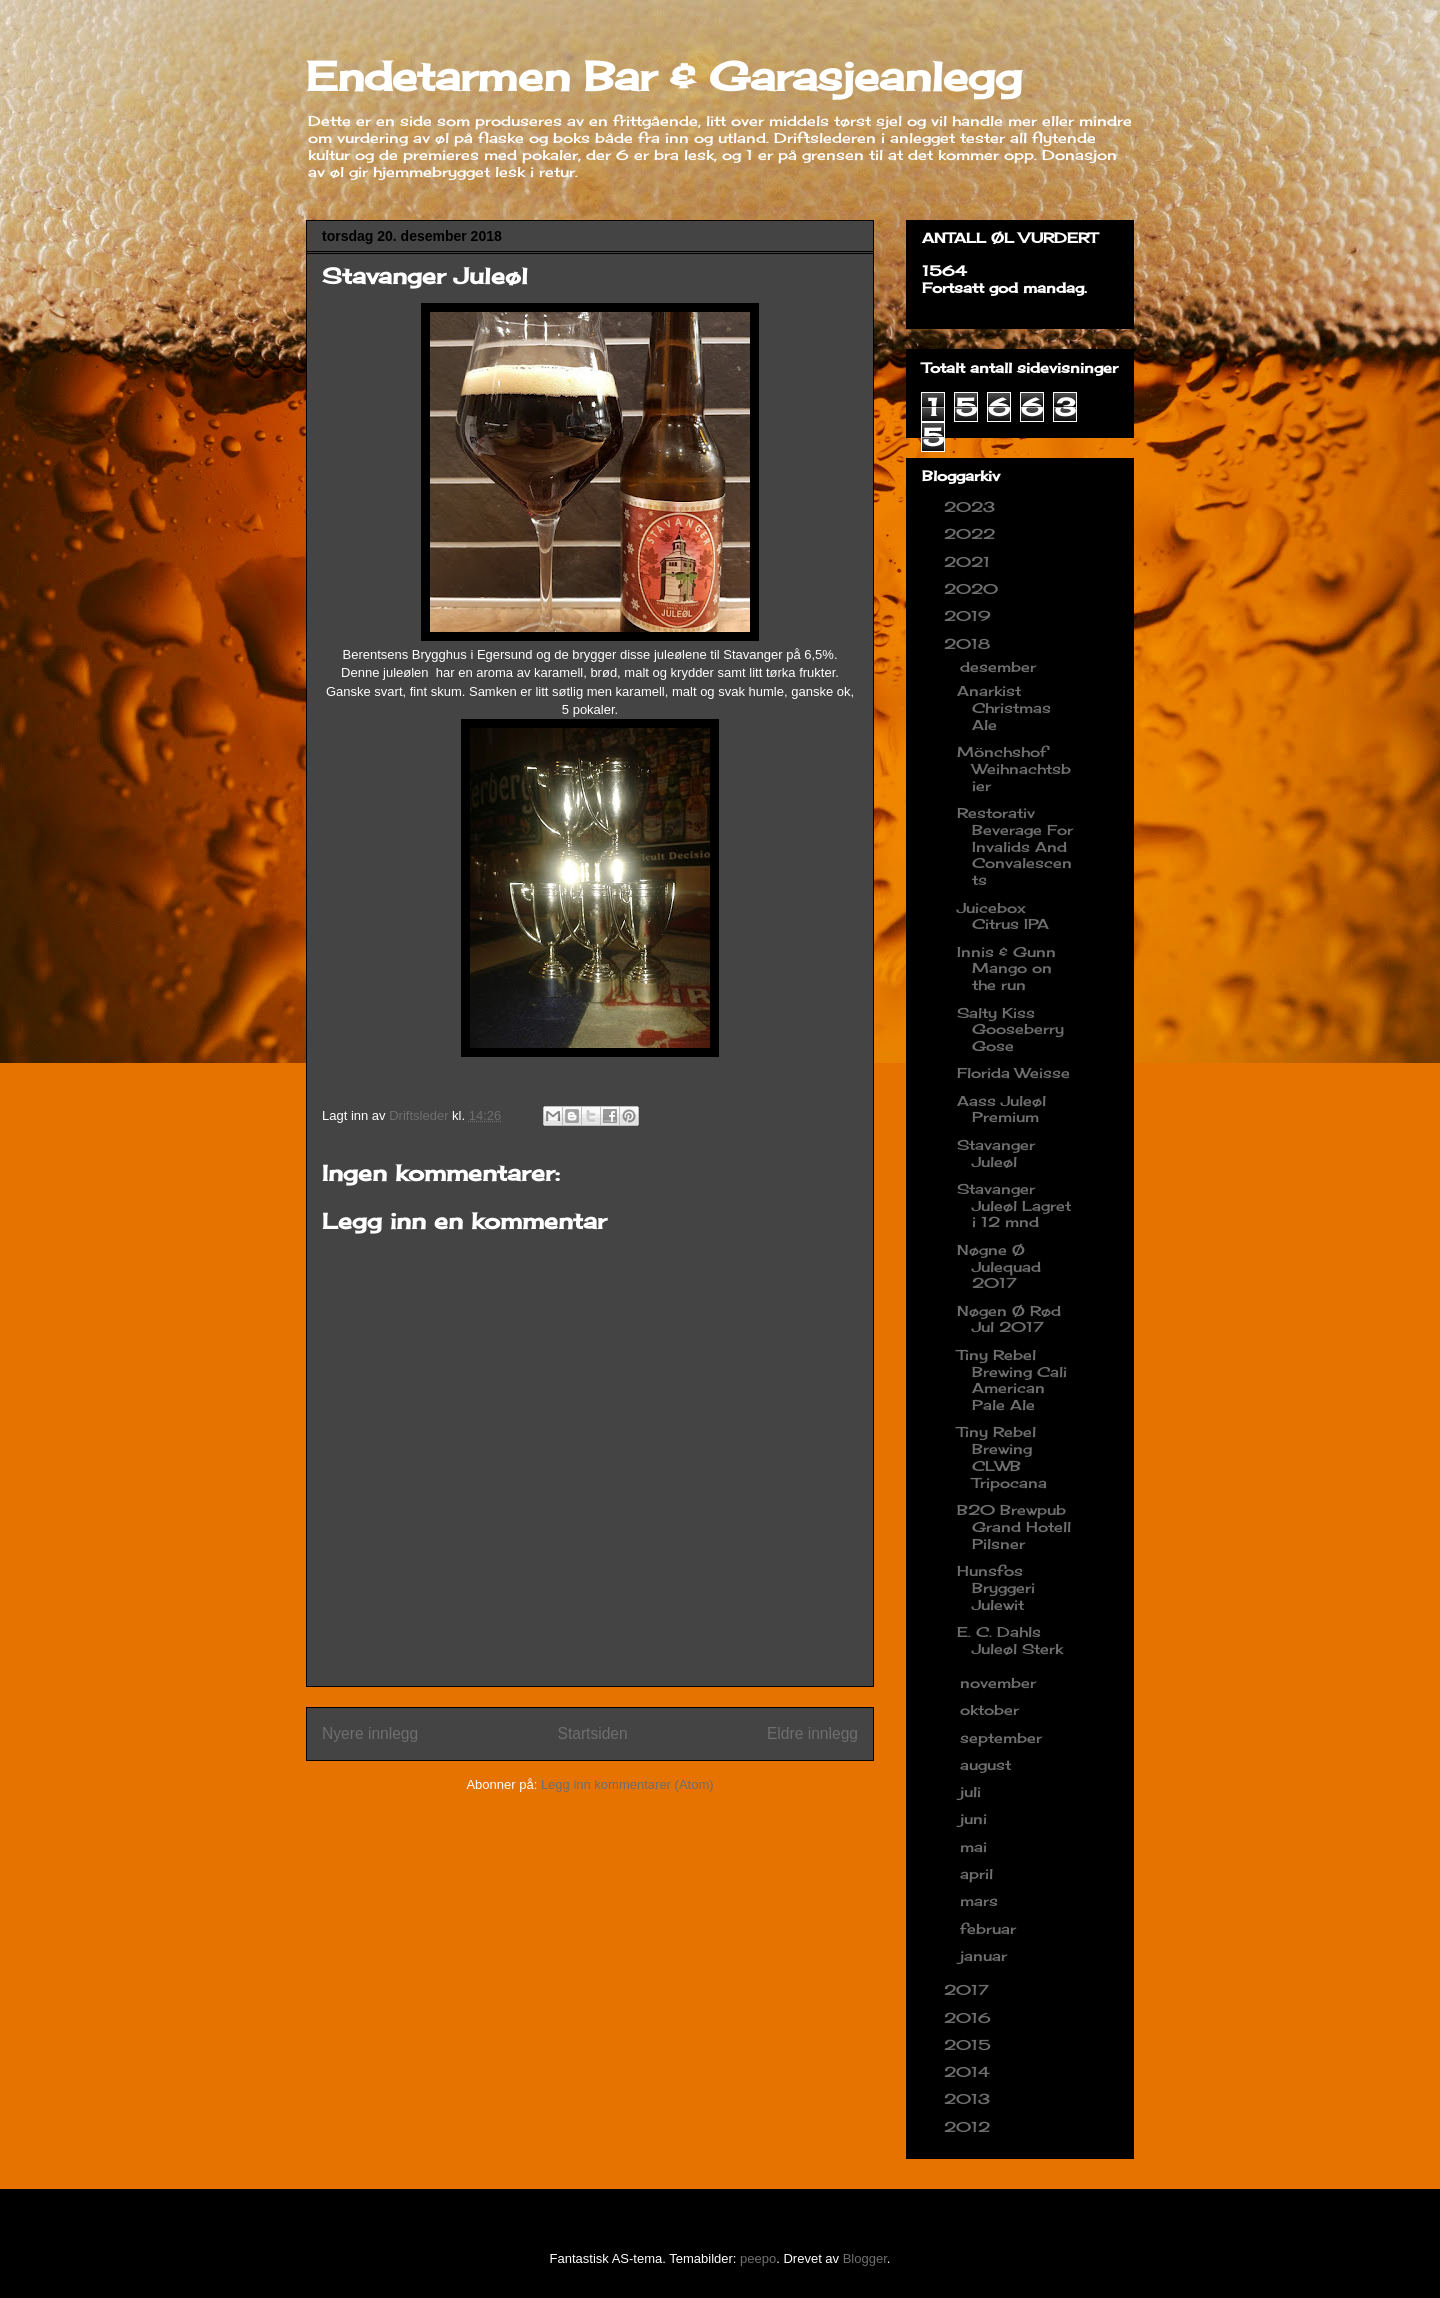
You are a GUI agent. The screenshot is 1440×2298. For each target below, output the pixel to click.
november (1000, 1682)
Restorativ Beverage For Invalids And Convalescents (1015, 846)
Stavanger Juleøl (996, 1153)
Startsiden (592, 1733)
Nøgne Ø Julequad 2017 (999, 1266)
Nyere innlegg (370, 1733)
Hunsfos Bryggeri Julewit (996, 1587)
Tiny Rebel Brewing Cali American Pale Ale (1012, 1379)
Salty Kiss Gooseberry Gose (1010, 1029)
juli (973, 1791)
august (988, 1764)
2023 (972, 506)
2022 (972, 533)
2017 (969, 1989)
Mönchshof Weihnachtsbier (1014, 768)
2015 (970, 2044)
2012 (969, 2126)
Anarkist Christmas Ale (1004, 707)
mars (981, 1900)
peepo (758, 2258)
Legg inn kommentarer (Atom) (627, 1784)
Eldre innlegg (812, 1733)
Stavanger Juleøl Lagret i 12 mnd (1014, 1205)
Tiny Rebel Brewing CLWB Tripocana (1002, 1456)
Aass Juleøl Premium (1001, 1109)
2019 (970, 615)
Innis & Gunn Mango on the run (1006, 968)
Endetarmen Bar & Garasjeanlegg (664, 76)
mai (976, 1846)
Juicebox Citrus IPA (1003, 916)
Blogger (865, 2258)
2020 (973, 588)
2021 (969, 561)
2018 (969, 643)
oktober (992, 1709)
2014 (969, 2071)
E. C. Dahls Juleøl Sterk (1010, 1640)
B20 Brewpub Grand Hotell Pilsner (1014, 1526)
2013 (969, 2098)
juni (976, 1818)
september (1003, 1737)
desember (1000, 666)
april (979, 1873)
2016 (970, 2017)
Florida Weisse (1013, 1072)
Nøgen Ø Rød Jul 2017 (1009, 1319)
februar (990, 1928)
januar (986, 1955)
